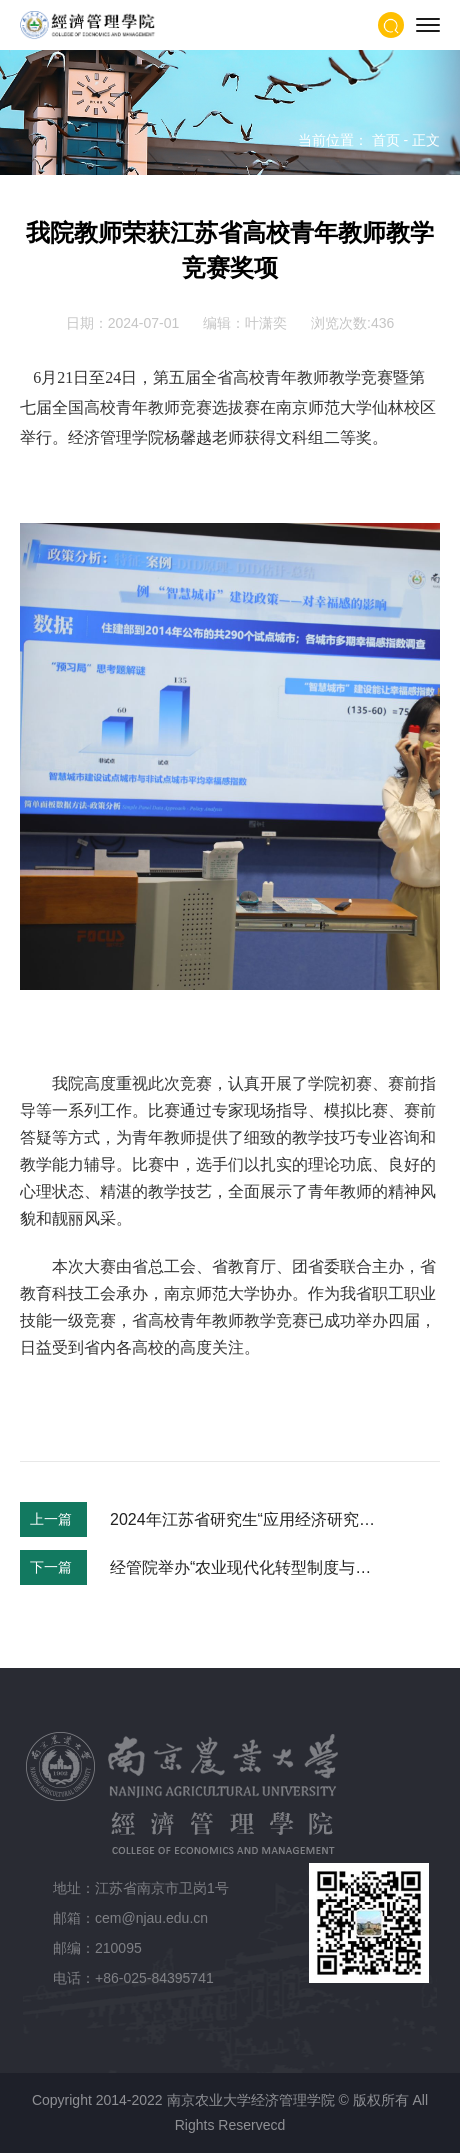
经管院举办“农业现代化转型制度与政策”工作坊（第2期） (244, 1567)
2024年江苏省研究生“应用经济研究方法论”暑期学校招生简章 (244, 1519)
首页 (386, 140)
